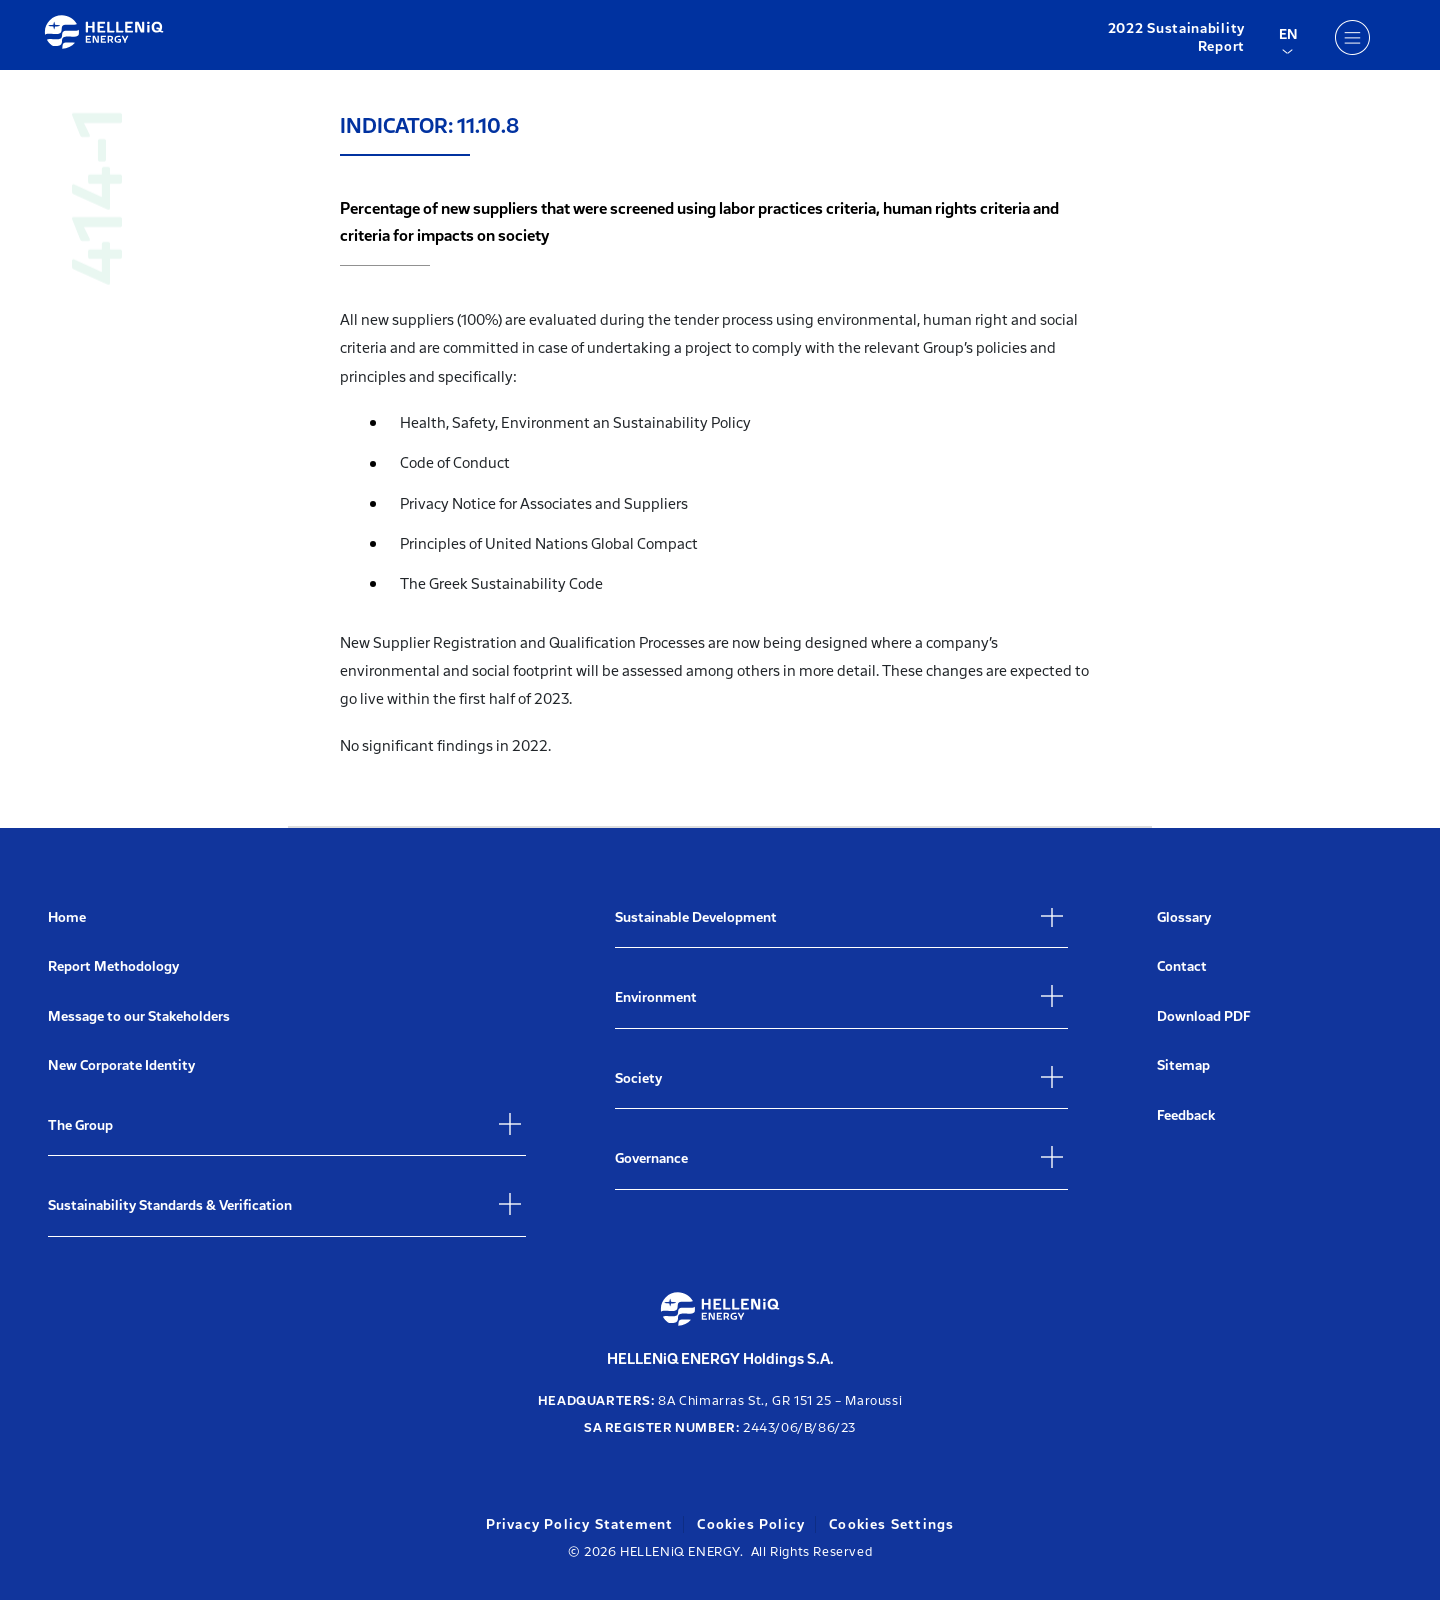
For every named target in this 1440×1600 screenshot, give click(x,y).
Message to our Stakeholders (139, 1016)
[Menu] (1352, 37)
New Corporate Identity (121, 1065)
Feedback (1186, 1115)
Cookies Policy (751, 1524)
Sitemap (1183, 1065)
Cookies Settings (891, 1524)
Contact (1182, 966)
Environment (656, 997)
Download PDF (1204, 1016)
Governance (651, 1158)
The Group (80, 1125)
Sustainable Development (696, 917)
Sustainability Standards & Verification (170, 1205)
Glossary (1184, 917)
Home (67, 917)
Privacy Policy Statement (580, 1524)
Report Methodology (113, 966)
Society (638, 1078)
